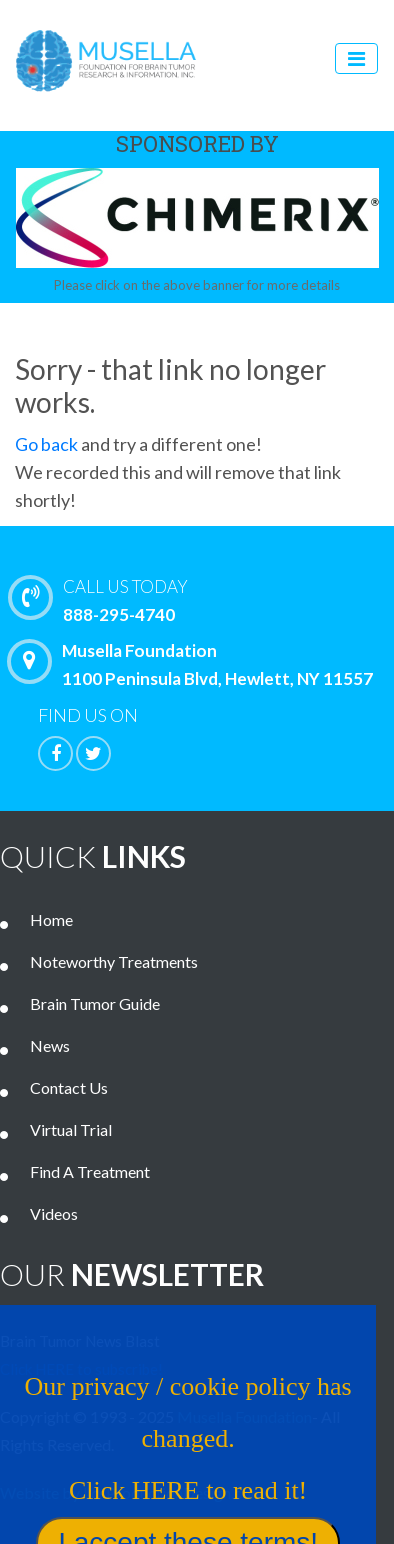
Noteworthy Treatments (114, 961)
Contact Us (69, 1087)
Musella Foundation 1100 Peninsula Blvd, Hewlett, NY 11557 (195, 664)
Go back (46, 444)
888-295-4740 (206, 599)
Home (51, 919)
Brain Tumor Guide (95, 1003)
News (50, 1045)
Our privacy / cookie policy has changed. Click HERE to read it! (183, 1444)
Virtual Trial (71, 1129)
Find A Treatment (90, 1171)
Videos (54, 1213)
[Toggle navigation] (356, 58)
